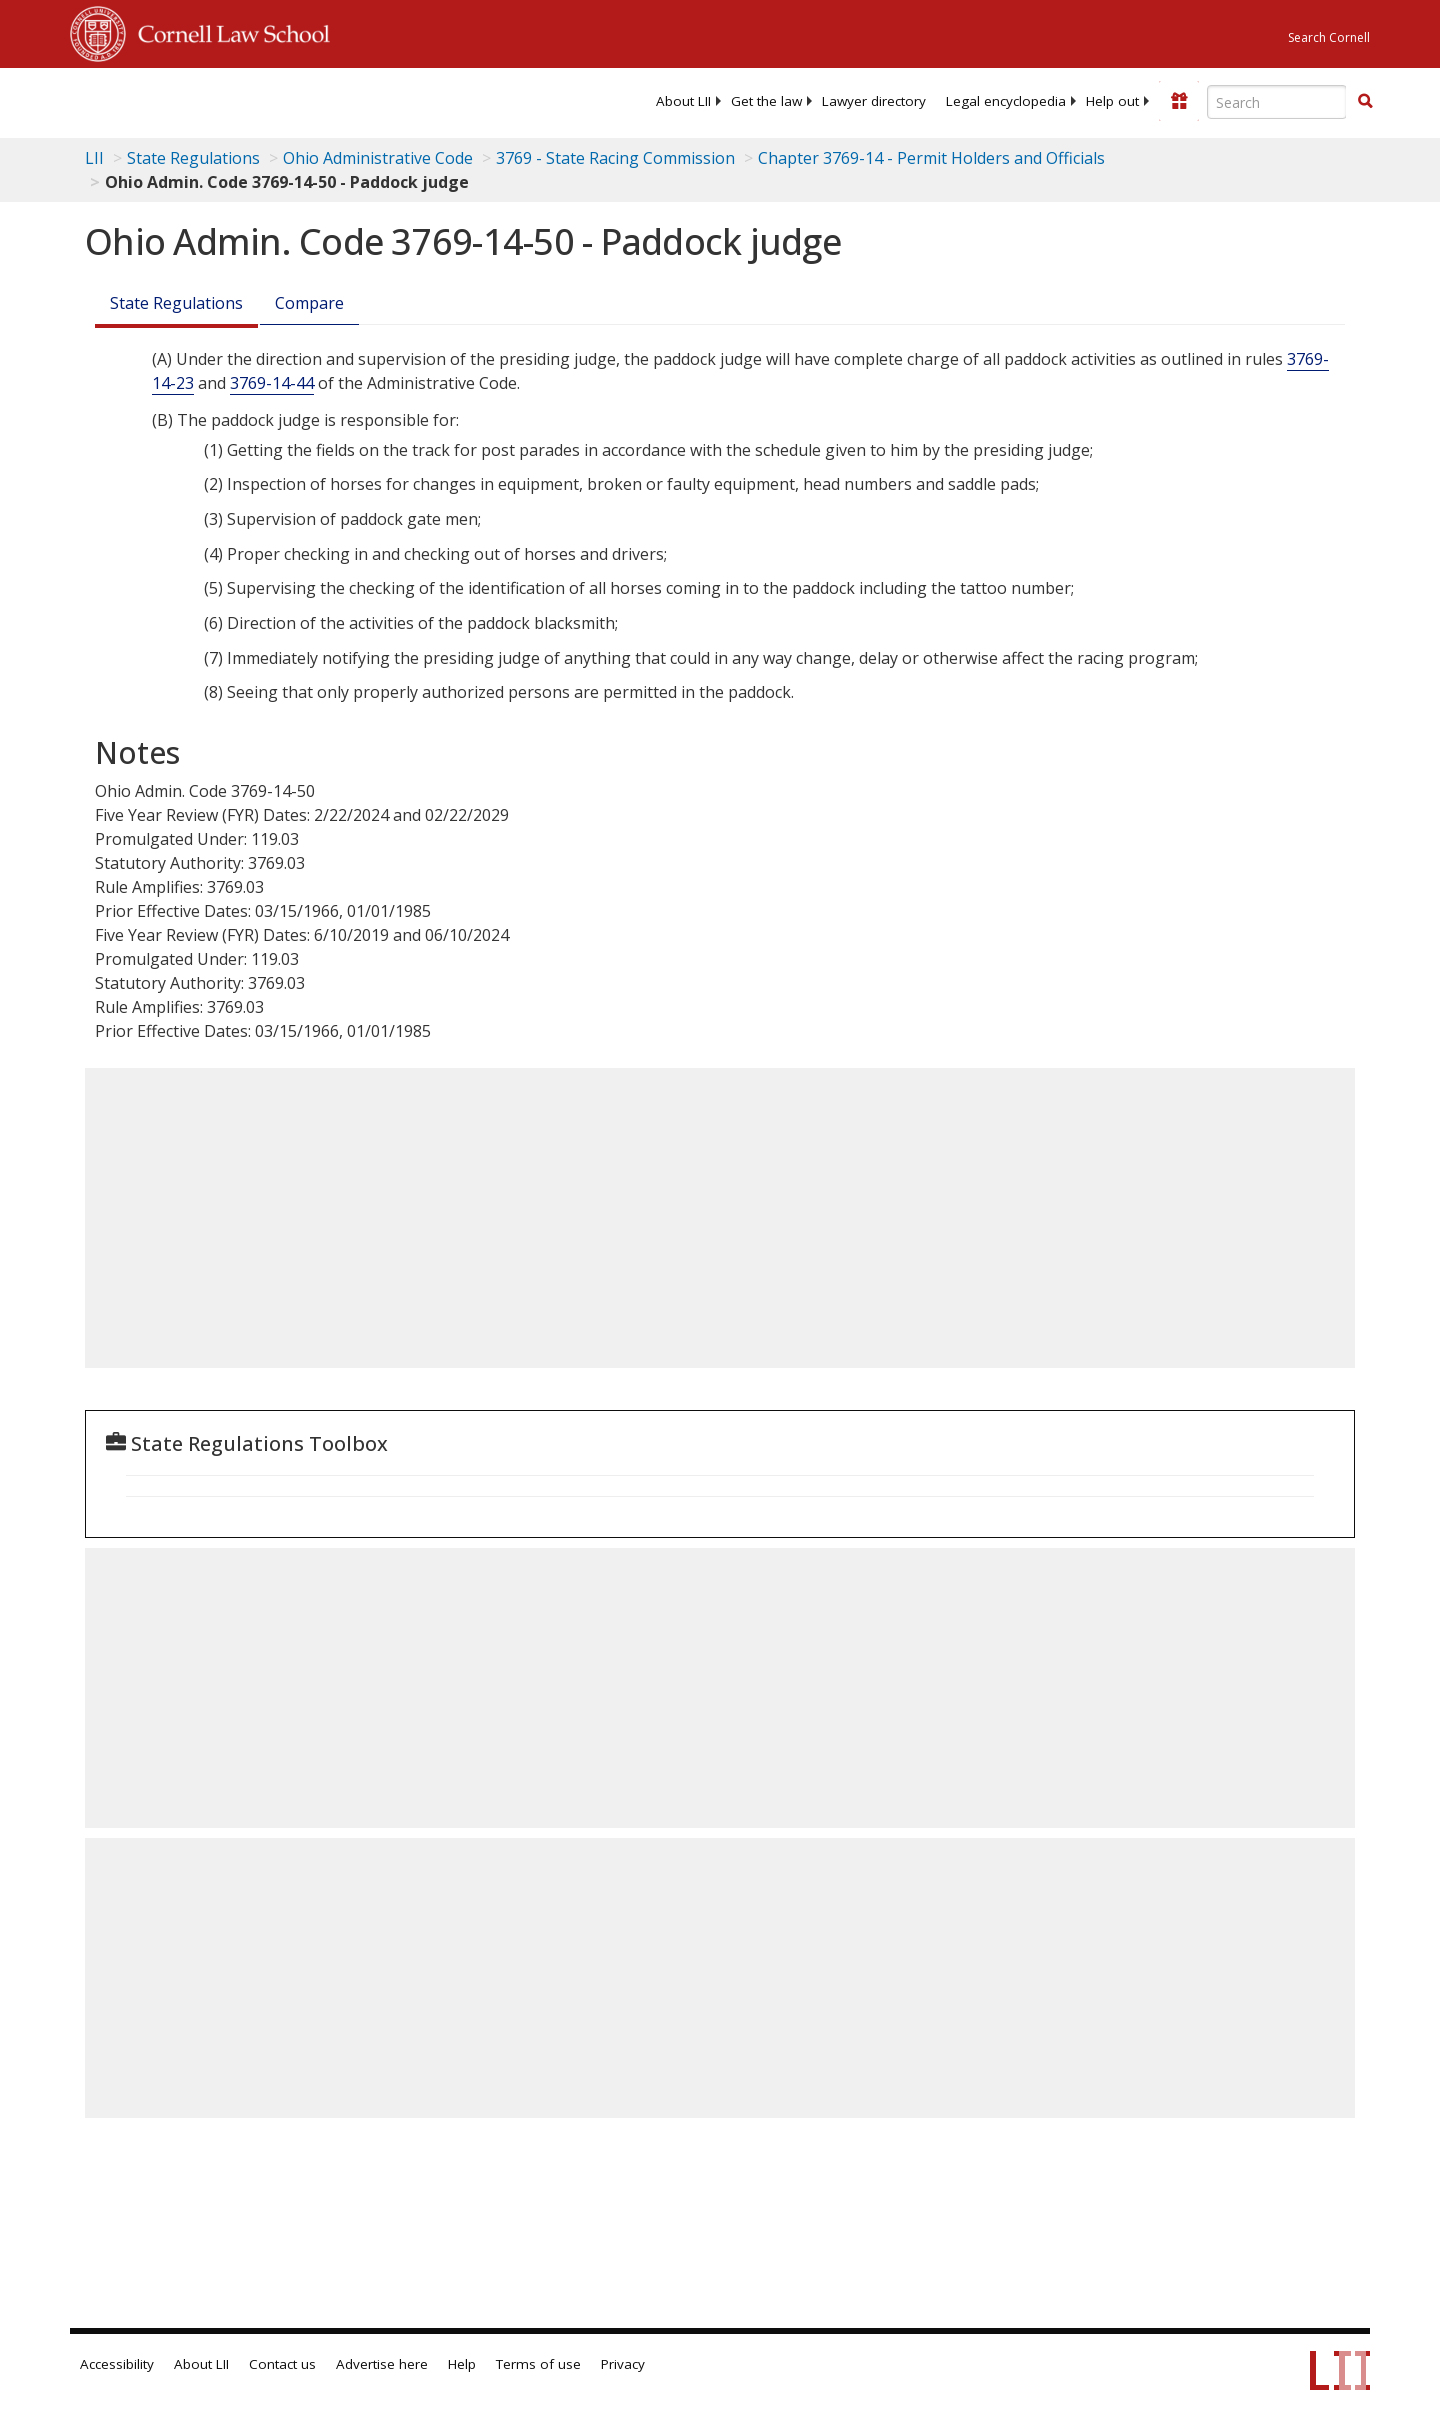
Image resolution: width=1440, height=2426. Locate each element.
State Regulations (193, 158)
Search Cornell (1329, 37)
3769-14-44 (272, 383)
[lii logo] (295, 100)
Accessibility (117, 2364)
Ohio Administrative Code (378, 158)
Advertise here (382, 2364)
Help (462, 2364)
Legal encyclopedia (1006, 101)
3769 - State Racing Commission (615, 158)
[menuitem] (683, 101)
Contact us (282, 2364)
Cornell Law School (228, 31)
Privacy (623, 2364)
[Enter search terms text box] (1277, 102)
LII (94, 158)
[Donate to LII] (1179, 101)
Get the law (766, 101)
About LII (683, 101)
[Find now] (1365, 102)
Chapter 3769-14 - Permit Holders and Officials (931, 158)
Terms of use (538, 2364)
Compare (309, 303)
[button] (1365, 101)
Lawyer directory (874, 101)
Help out (1112, 101)
